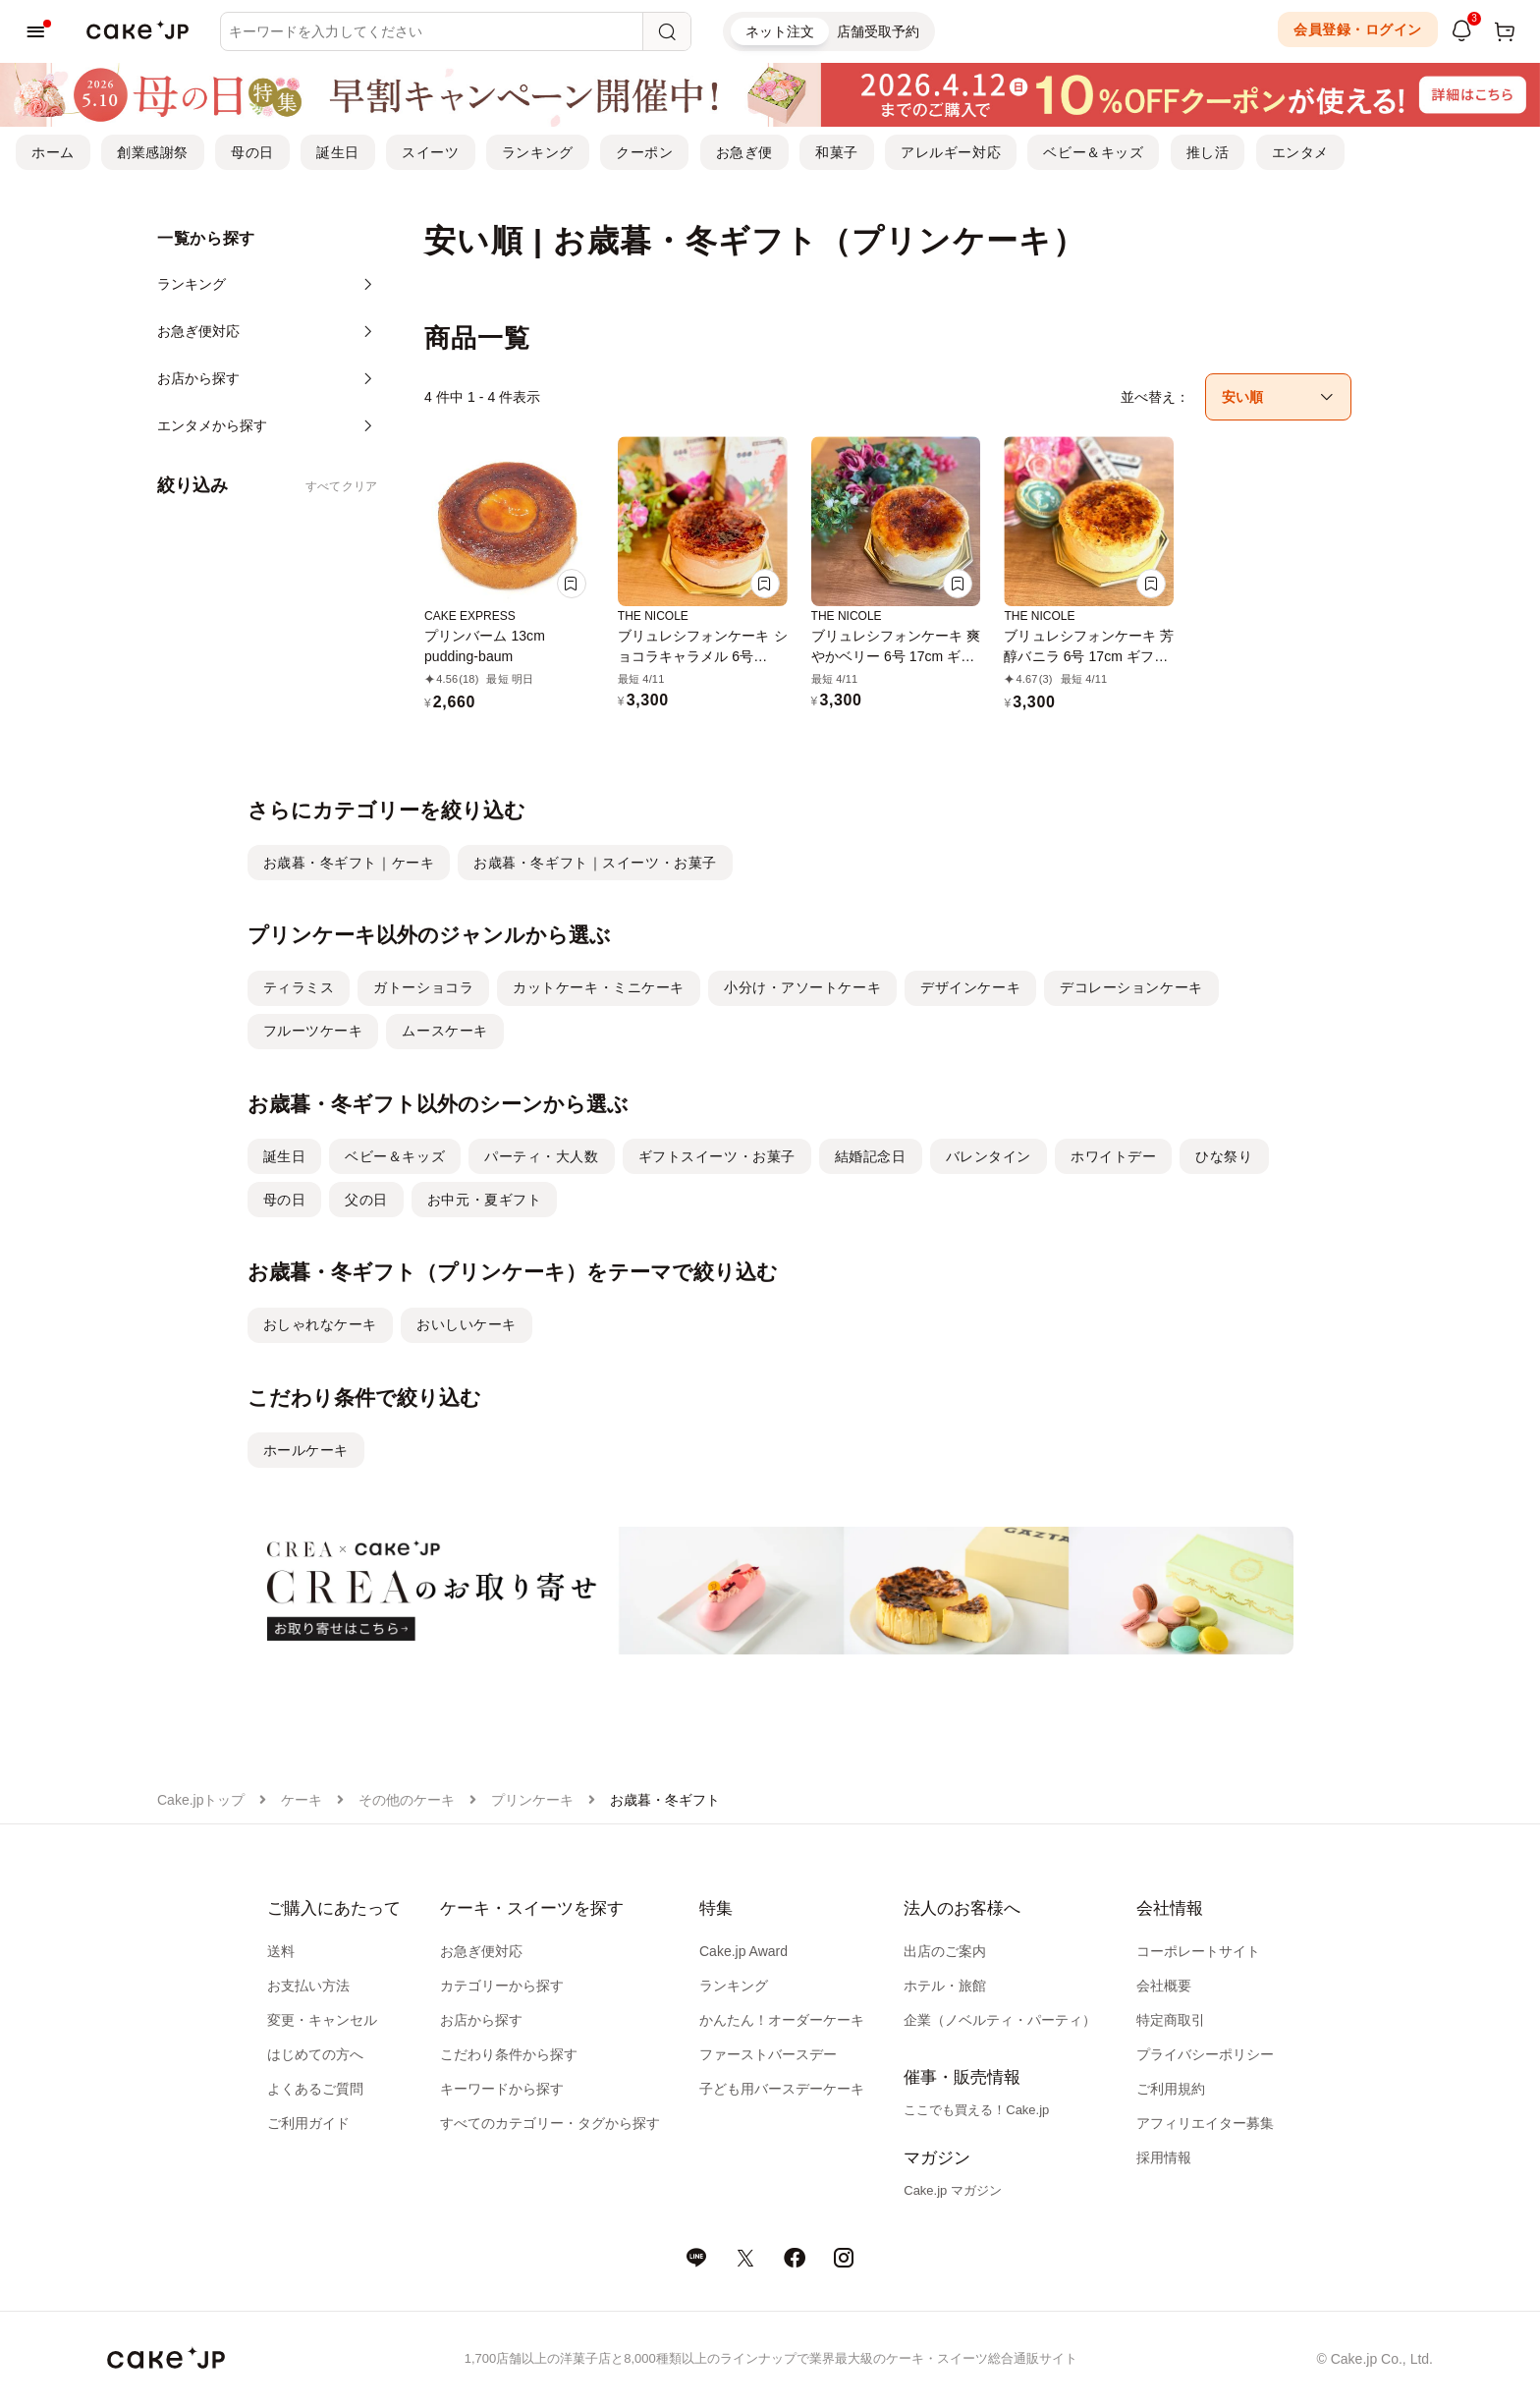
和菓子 (836, 152)
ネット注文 (779, 31)
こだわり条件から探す (509, 2054)
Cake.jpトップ (201, 1800)
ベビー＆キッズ (1093, 152)
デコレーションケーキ (1131, 987)
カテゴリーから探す (502, 1985)
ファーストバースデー (768, 2054)
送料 (281, 1951)
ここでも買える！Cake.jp (976, 2109)
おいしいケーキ (466, 1324)
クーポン (644, 152)
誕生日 (337, 152)
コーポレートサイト (1198, 1951)
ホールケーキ (306, 1450)
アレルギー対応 (951, 152)
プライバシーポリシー (1205, 2054)
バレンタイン (988, 1156)
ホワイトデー (1113, 1156)
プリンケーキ (532, 1800)
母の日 (252, 152)
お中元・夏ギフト (484, 1199)
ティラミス (299, 987)
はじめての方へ (315, 2054)
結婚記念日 (871, 1156)
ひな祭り (1223, 1156)
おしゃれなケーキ (320, 1324)
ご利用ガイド (308, 2123)
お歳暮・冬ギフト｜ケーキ (349, 862)
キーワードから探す (502, 2089)
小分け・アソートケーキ (802, 987)
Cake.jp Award (743, 1951)
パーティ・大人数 (541, 1156)
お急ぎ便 (744, 152)
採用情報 (1163, 2157)
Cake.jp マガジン (953, 2190)
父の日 (366, 1199)
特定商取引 (1170, 2020)
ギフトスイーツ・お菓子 (717, 1156)
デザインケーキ (970, 987)
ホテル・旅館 (945, 1985)
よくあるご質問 (315, 2089)
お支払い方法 (308, 1985)
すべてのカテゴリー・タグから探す (550, 2123)
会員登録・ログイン (1357, 29)
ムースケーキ (444, 1030)
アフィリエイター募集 (1205, 2123)
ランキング (538, 152)
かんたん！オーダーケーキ (781, 2020)
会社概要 (1163, 1985)
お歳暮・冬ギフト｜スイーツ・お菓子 (595, 862)
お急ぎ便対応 (481, 1951)
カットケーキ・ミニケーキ (599, 987)
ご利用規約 (1170, 2089)
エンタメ (1300, 152)
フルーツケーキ (313, 1030)
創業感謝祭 (153, 152)
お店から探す (481, 2020)
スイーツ (430, 152)
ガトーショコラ (423, 987)
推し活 (1208, 152)
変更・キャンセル (322, 2020)
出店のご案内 (945, 1951)
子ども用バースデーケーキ (781, 2089)
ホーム (53, 152)
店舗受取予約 (878, 31)
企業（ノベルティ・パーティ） (1000, 2020)
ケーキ (301, 1800)
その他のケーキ (406, 1800)
